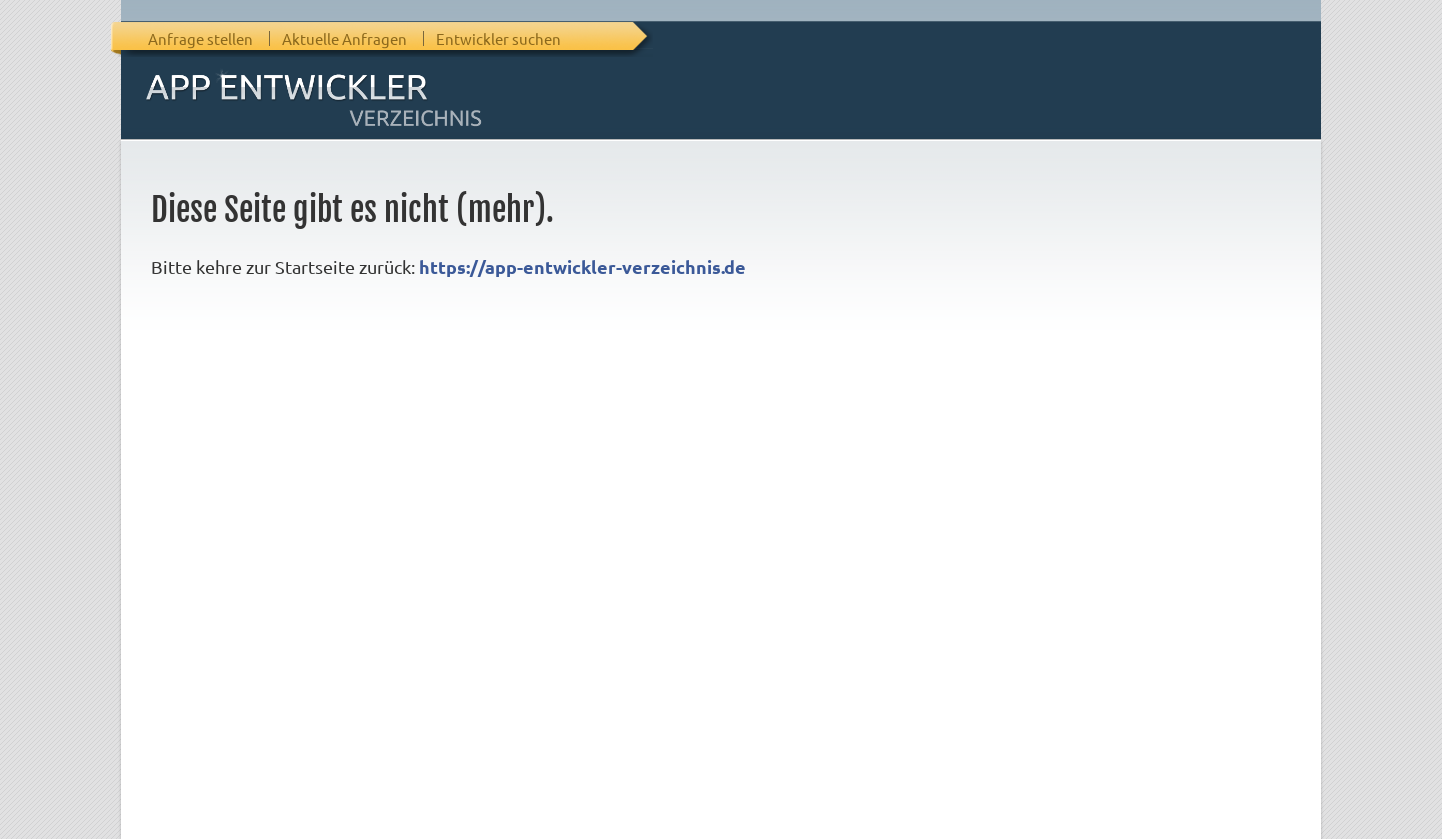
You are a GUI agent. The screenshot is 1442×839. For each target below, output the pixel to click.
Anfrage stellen (200, 38)
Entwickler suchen (498, 38)
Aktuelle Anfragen (344, 38)
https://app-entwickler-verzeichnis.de (582, 266)
